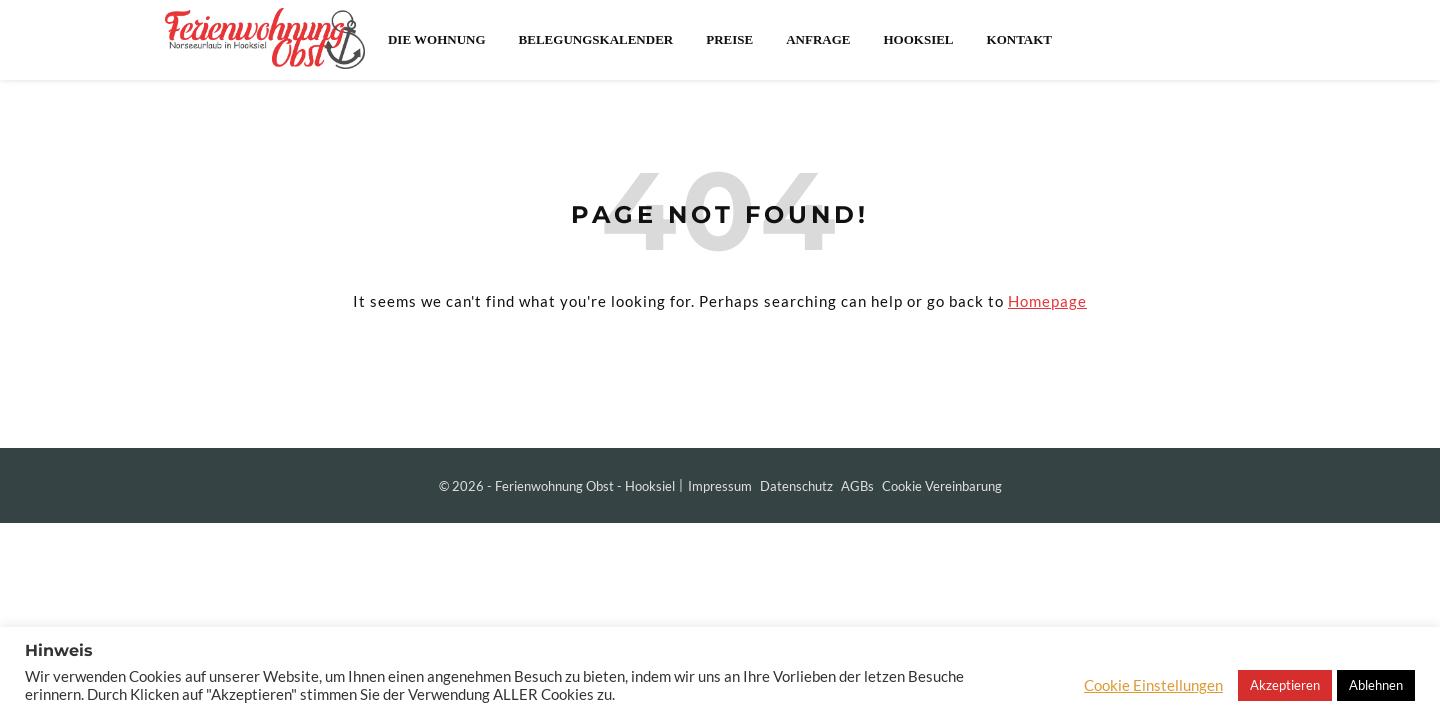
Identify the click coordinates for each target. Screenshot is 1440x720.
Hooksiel (918, 39)
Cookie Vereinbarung (942, 486)
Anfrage (818, 39)
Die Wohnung (437, 39)
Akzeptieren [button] (1285, 685)
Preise (729, 39)
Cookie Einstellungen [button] (1153, 685)
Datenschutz (796, 486)
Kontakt (1020, 39)
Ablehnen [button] (1376, 685)
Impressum (720, 486)
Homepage (1047, 301)
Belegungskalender (596, 39)
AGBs (857, 486)
